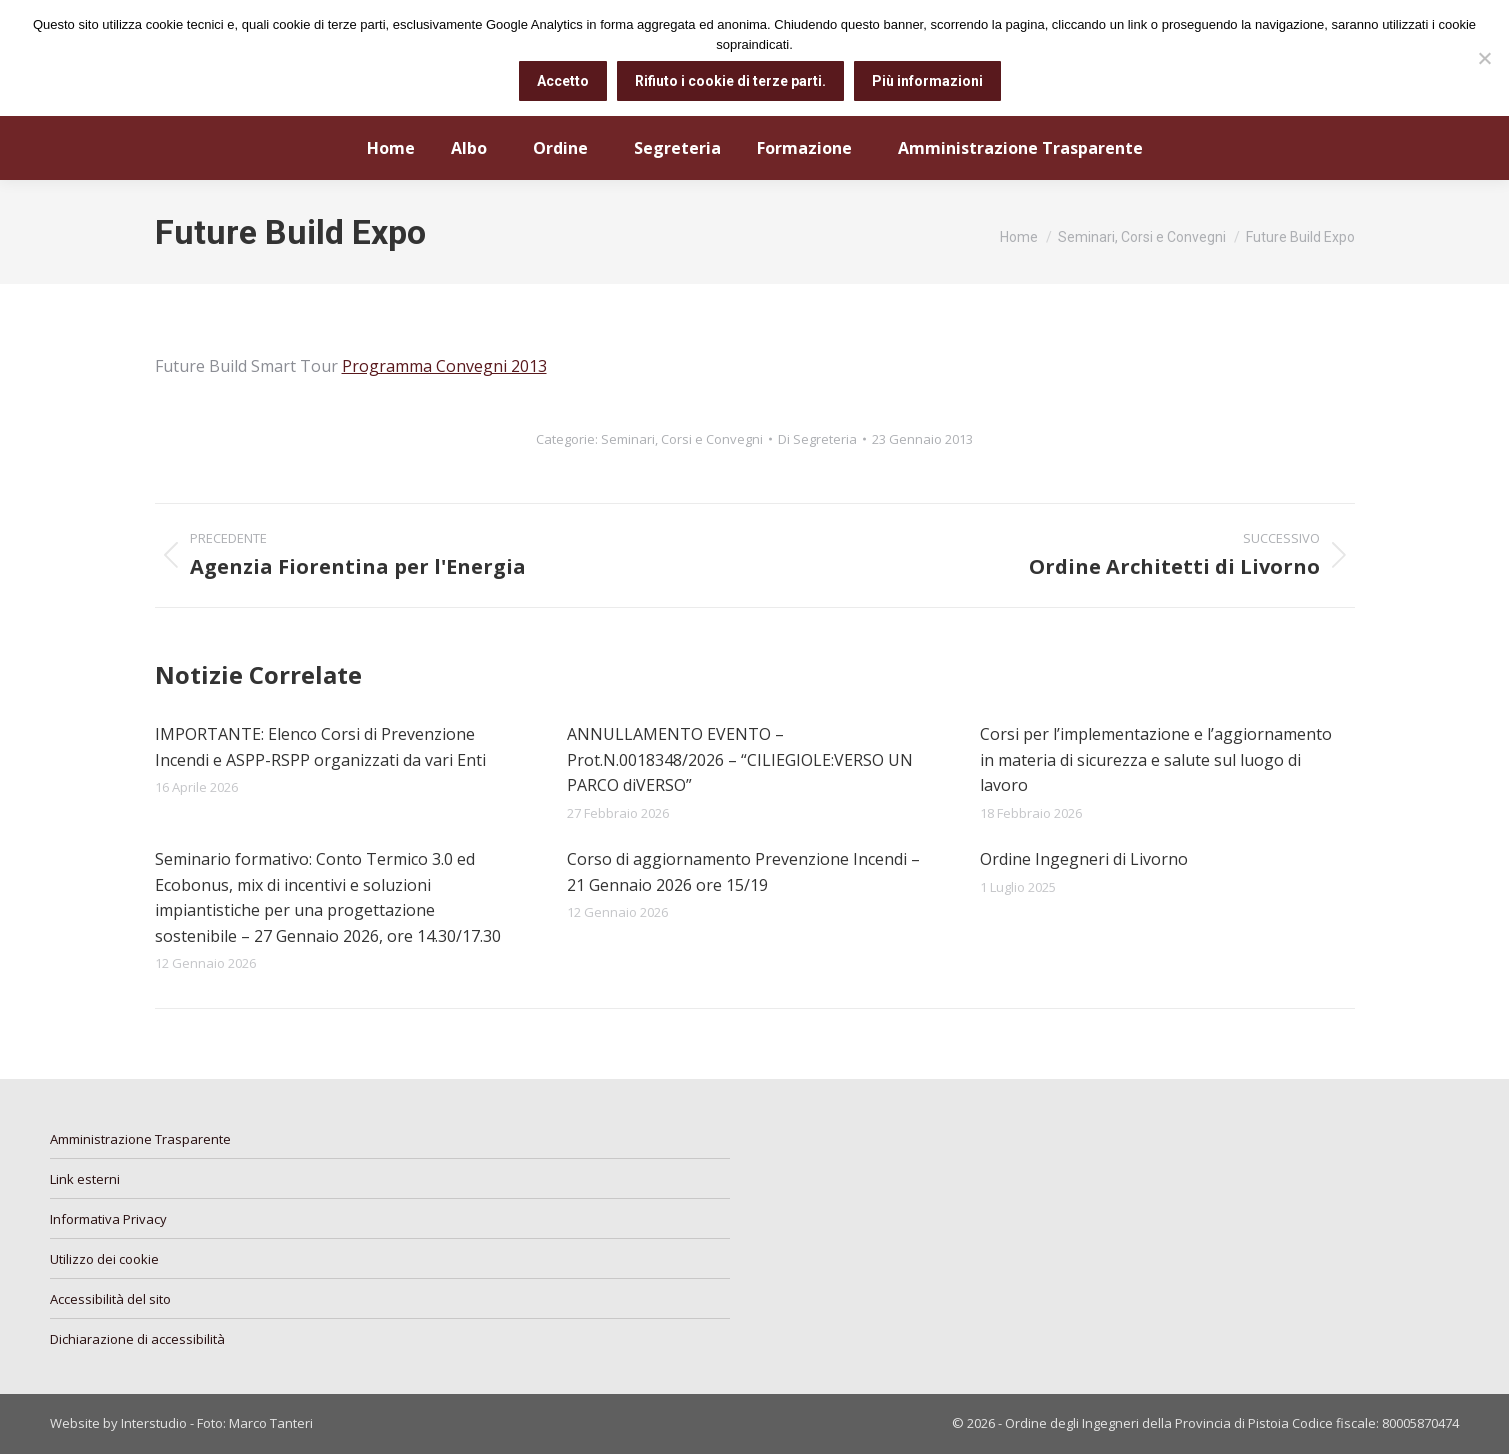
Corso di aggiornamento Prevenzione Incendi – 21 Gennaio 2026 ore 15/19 (743, 872)
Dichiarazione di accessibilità (137, 1339)
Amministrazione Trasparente (140, 1139)
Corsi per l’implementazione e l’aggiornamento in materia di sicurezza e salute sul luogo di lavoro (1156, 759)
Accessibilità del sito (110, 1299)
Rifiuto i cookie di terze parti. (730, 81)
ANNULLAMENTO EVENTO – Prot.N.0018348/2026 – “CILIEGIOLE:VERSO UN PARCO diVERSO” (740, 759)
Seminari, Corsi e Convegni (682, 439)
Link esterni (85, 1179)
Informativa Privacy (108, 1219)
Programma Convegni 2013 (444, 366)
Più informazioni (927, 81)
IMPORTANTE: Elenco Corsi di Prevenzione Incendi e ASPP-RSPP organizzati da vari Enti (320, 747)
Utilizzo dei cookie (104, 1259)
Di (817, 439)
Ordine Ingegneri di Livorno (1084, 859)
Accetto (563, 81)
